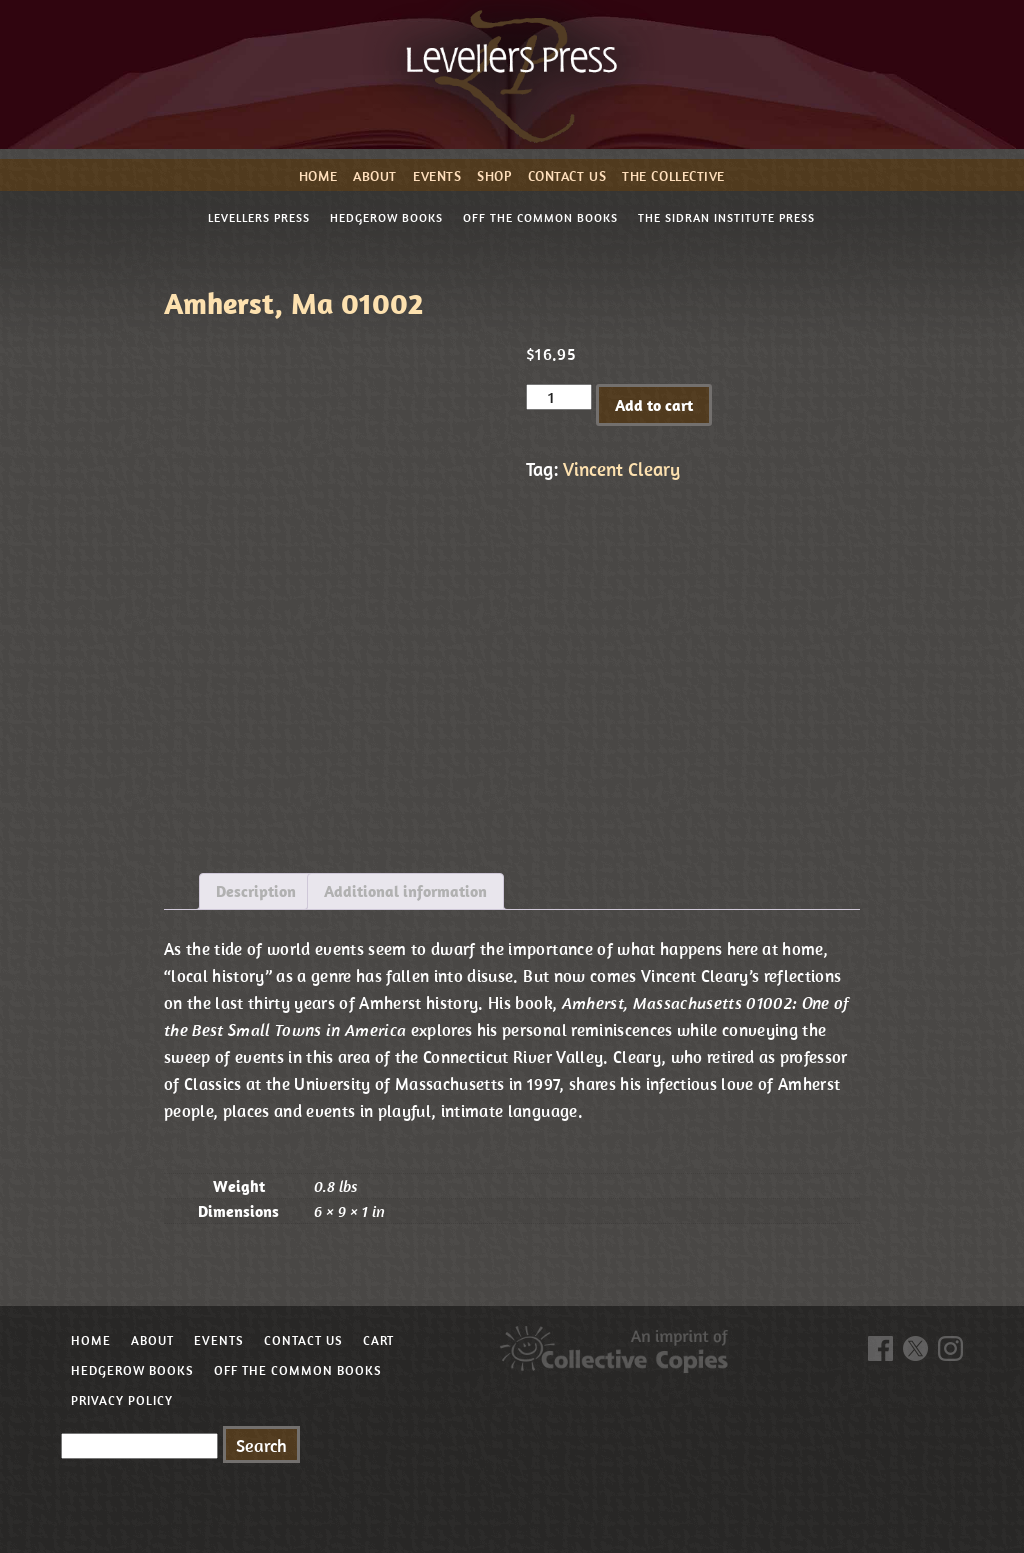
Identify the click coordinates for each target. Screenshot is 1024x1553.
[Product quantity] (559, 397)
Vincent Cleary (621, 469)
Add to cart (654, 405)
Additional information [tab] (405, 891)
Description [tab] (256, 891)
